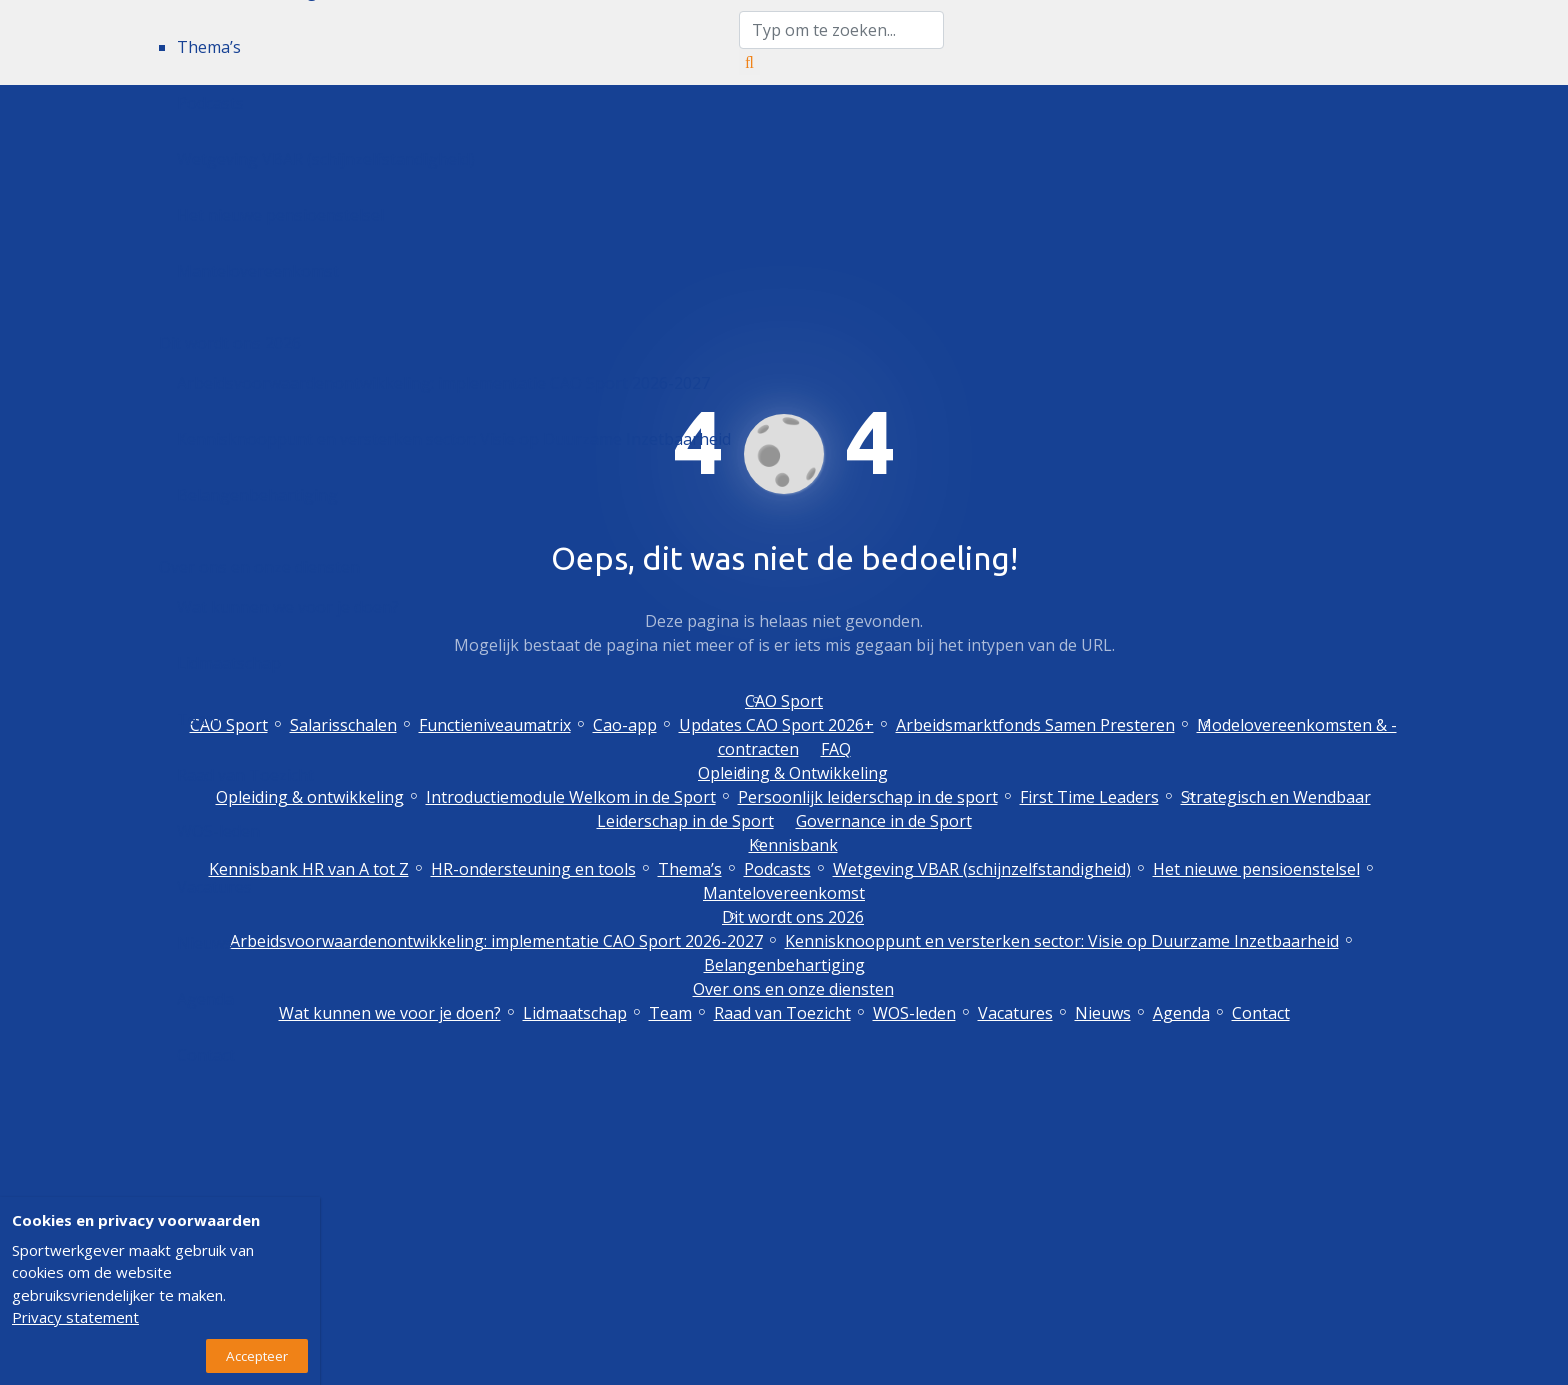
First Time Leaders (1089, 797)
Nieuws (205, 943)
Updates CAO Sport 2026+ (776, 725)
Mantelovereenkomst (258, 271)
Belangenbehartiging (257, 495)
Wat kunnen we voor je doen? (288, 607)
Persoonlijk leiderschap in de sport (868, 797)
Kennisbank (793, 845)
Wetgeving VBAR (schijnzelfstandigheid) (326, 159)
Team (198, 719)
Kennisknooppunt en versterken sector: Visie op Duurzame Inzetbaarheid (454, 439)
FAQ (836, 749)
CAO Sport (784, 701)
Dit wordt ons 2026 (230, 343)
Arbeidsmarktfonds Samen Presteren (1035, 725)
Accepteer (257, 1356)
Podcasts (210, 103)
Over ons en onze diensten (259, 567)
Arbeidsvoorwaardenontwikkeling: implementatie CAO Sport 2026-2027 (443, 383)
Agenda (205, 999)
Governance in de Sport (884, 821)
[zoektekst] (841, 30)
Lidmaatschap (229, 663)
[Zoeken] (749, 62)
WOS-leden (218, 831)
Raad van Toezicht (245, 775)
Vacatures (214, 887)
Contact (206, 1055)
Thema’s (209, 47)
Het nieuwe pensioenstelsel (280, 215)
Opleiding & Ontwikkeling (793, 773)
